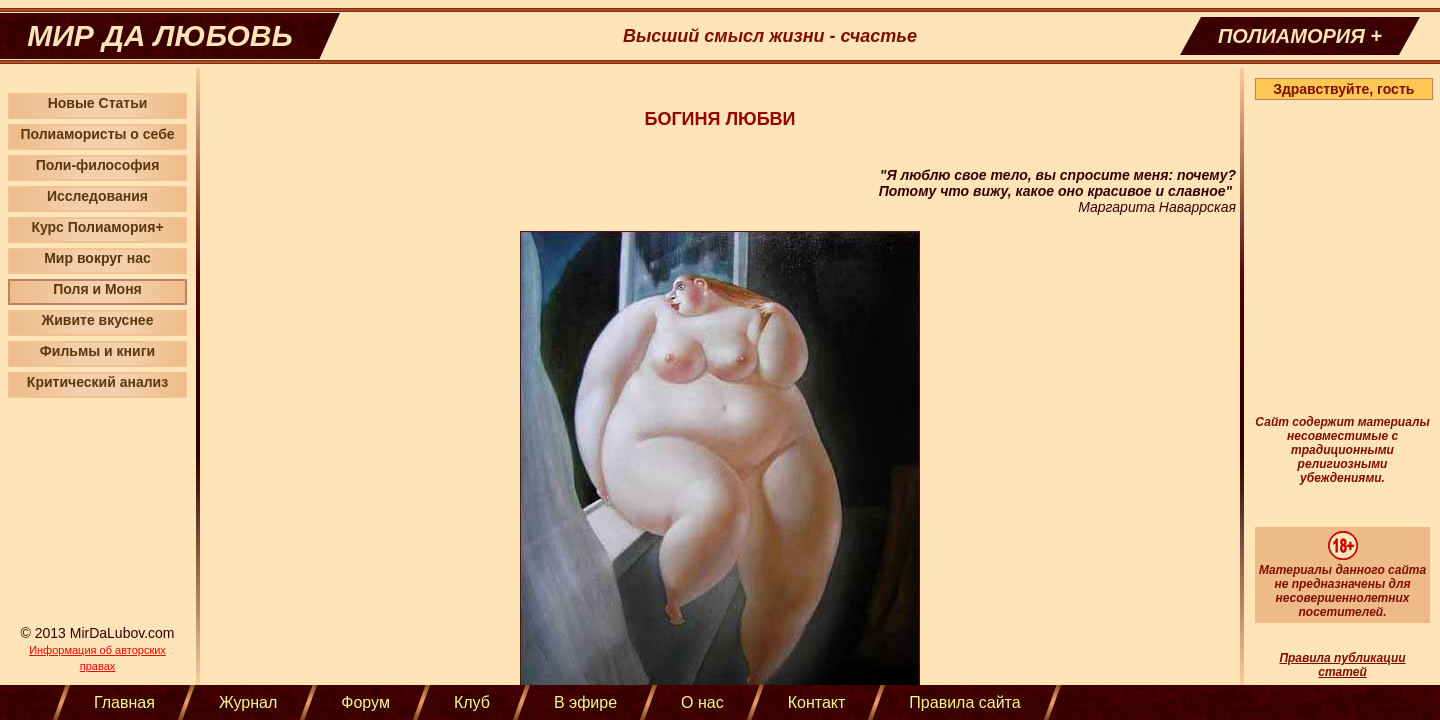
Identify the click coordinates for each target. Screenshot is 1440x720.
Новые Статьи (98, 103)
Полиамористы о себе (97, 134)
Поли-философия (98, 165)
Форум (365, 702)
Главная (124, 702)
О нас (702, 702)
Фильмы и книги (97, 351)
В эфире (585, 702)
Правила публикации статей (1342, 665)
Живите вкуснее (98, 320)
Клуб (472, 702)
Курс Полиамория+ (97, 227)
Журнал (248, 702)
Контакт (817, 702)
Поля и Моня (97, 289)
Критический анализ (97, 382)
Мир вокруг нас (97, 258)
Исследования (97, 196)
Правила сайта (964, 702)
